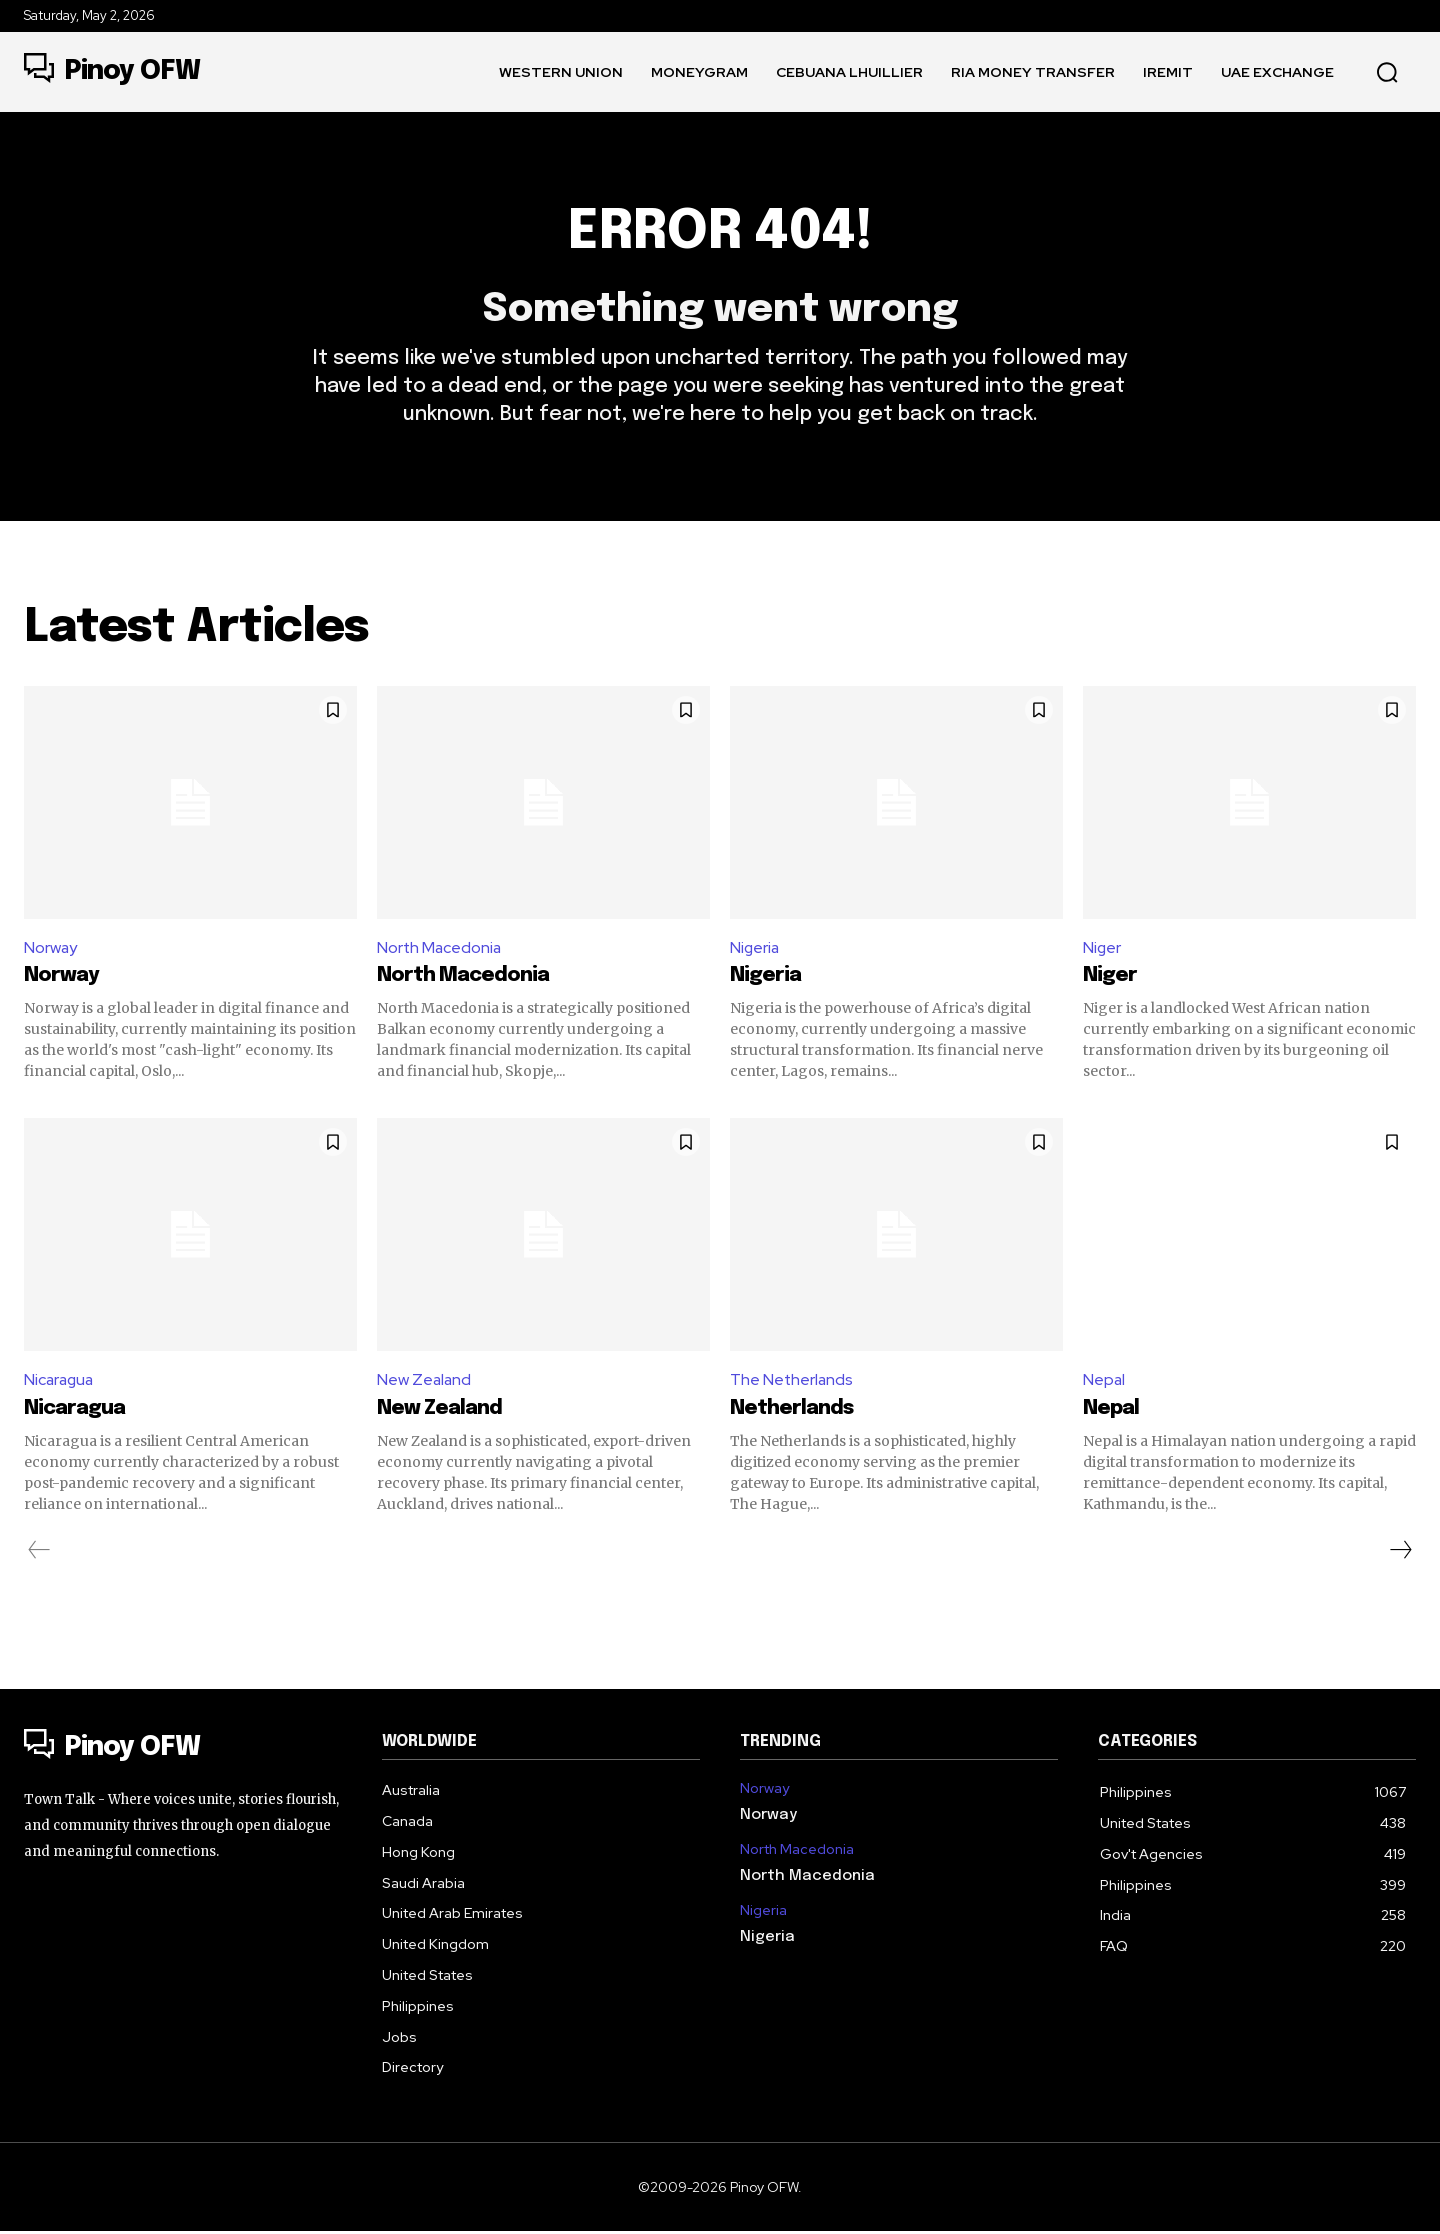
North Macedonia (440, 949)
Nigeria (755, 949)
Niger (1102, 949)
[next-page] (1400, 1552)
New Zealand (425, 1381)
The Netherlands (792, 1381)
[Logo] (112, 72)
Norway (51, 949)
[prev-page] (39, 1552)
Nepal (1104, 1381)
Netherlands (791, 1410)
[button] (1387, 72)
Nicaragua (60, 1381)
